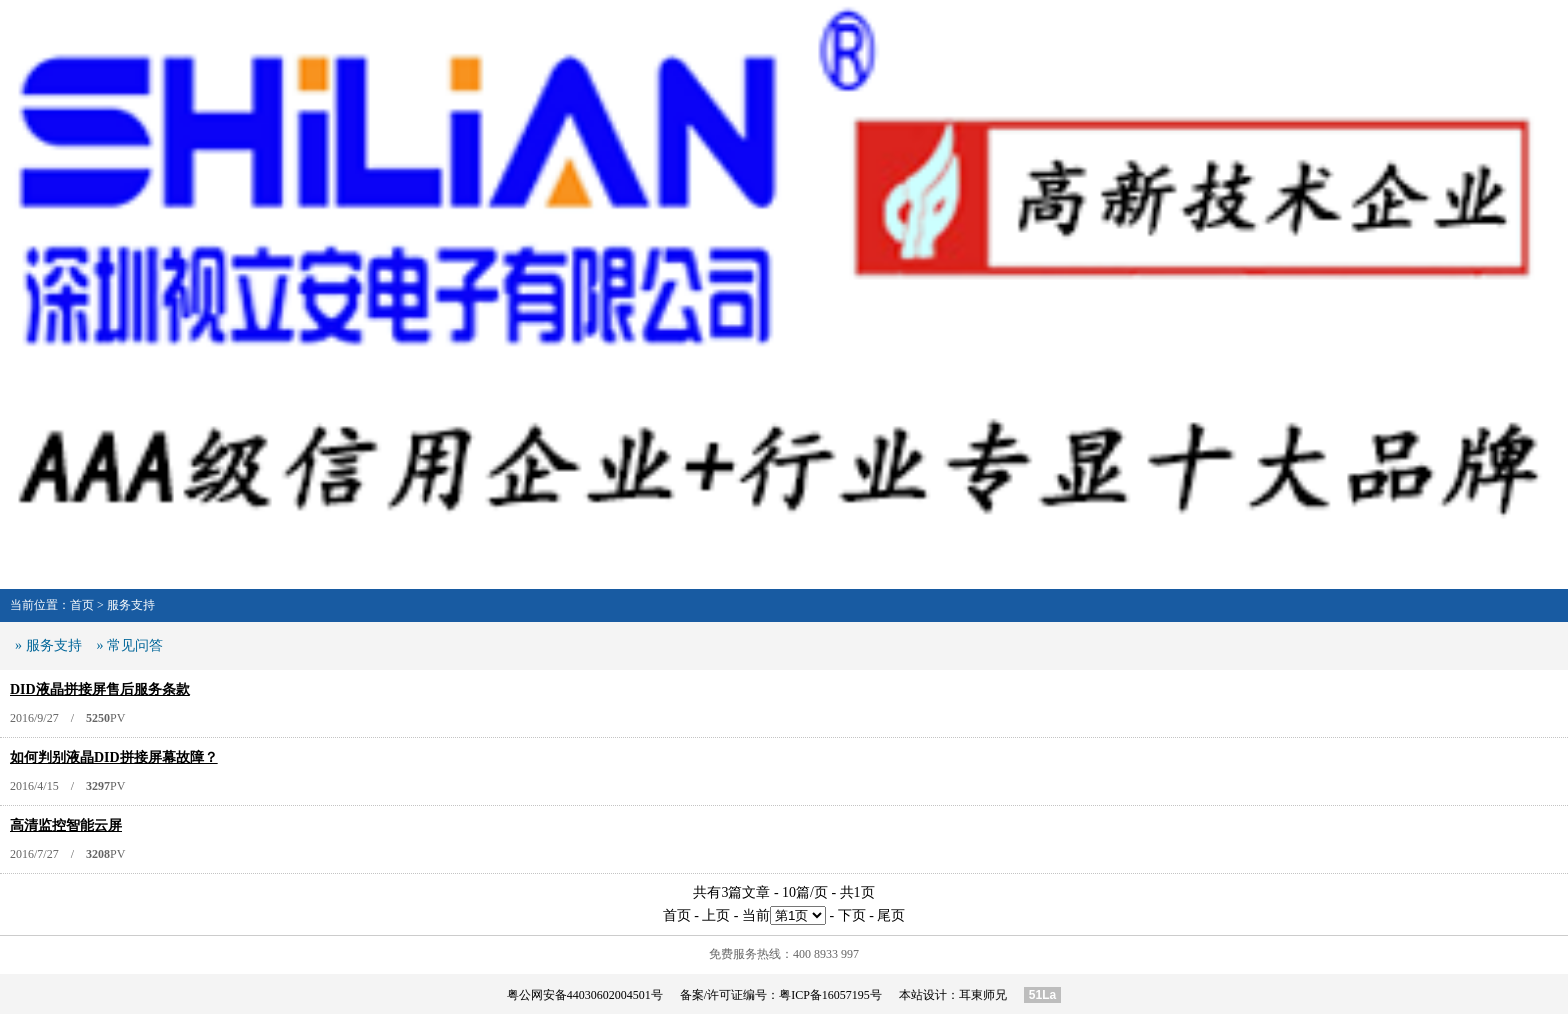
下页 (852, 915)
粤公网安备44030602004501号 (585, 995)
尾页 (891, 915)
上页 (716, 915)
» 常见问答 (130, 645)
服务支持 (131, 605)
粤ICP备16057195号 (830, 995)
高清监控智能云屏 (66, 825)
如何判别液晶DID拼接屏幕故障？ (114, 757)
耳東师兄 (983, 995)
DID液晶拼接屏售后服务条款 (100, 689)
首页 (82, 605)
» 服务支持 (48, 645)
